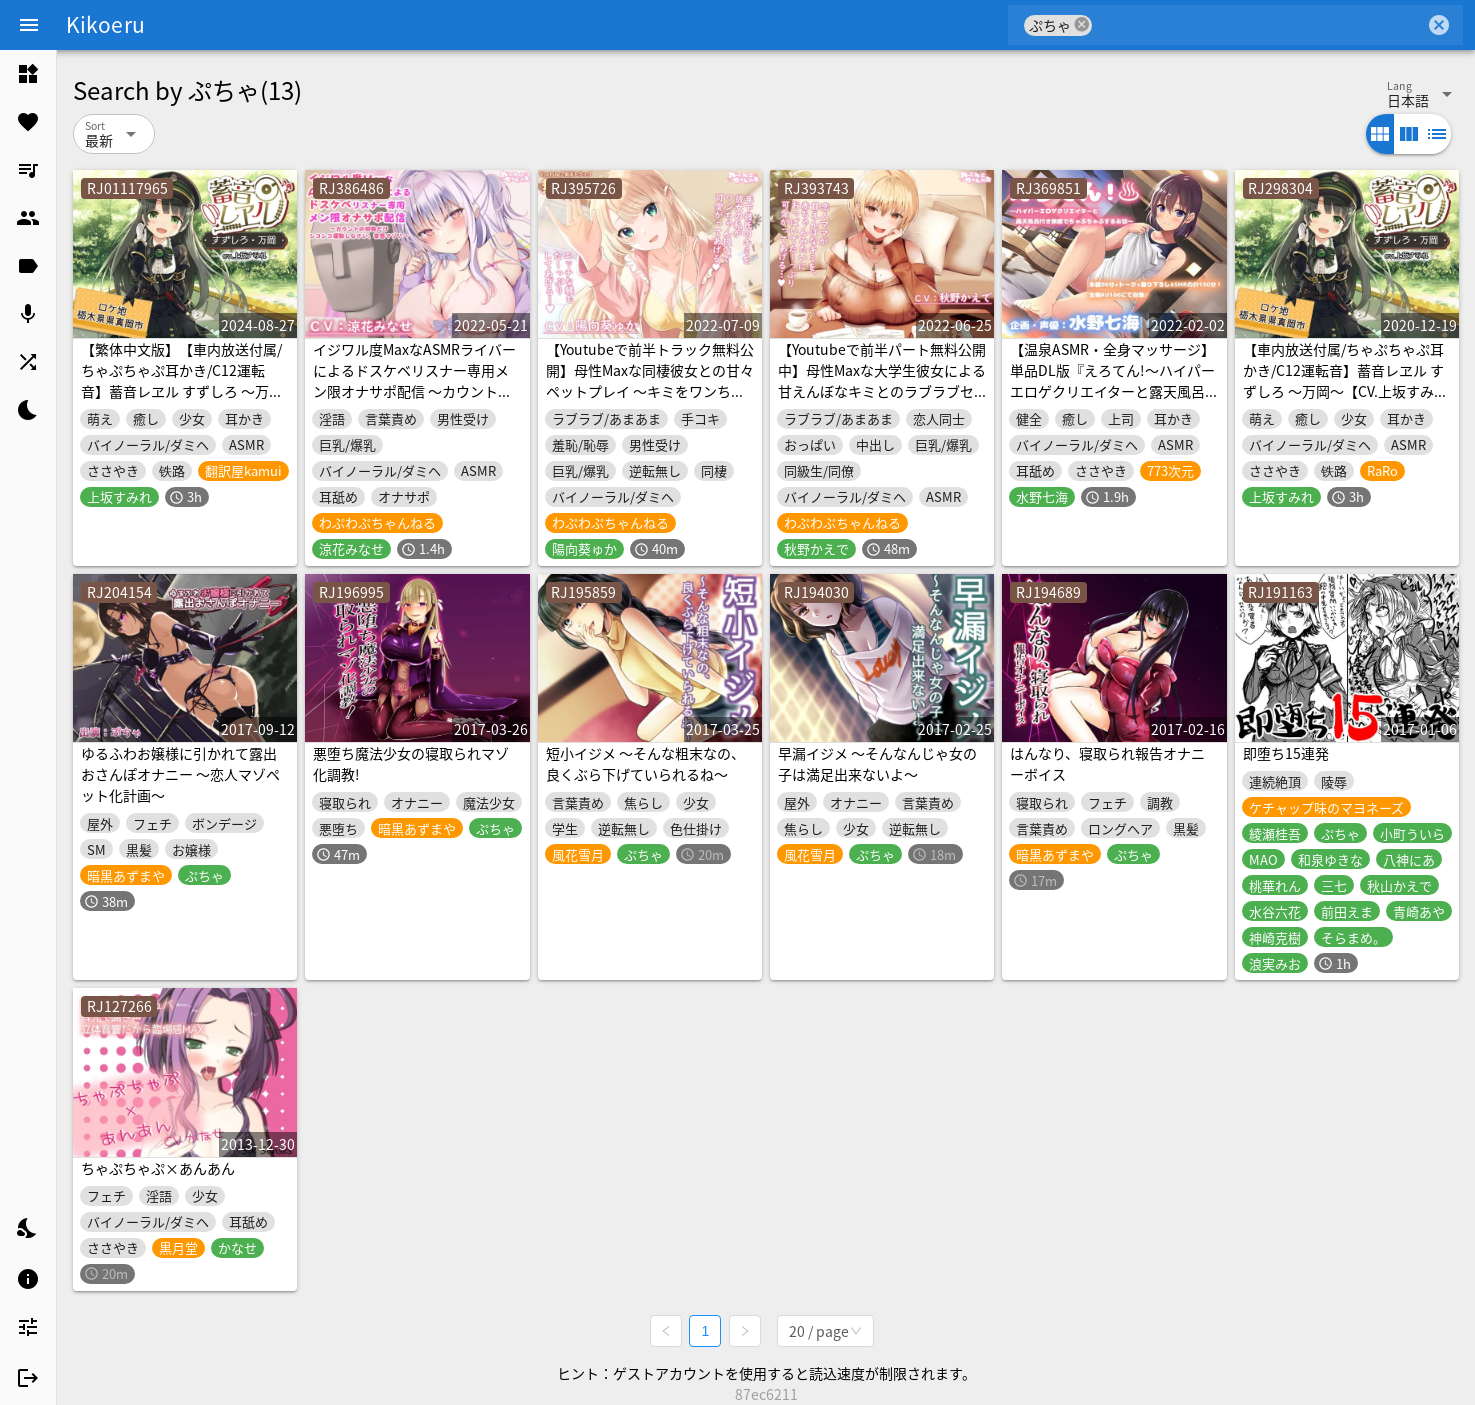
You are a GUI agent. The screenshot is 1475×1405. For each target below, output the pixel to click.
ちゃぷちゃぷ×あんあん (158, 1168)
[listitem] (28, 74)
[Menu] (29, 25)
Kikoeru (105, 24)
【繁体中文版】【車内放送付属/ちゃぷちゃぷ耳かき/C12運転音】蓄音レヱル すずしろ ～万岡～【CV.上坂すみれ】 (182, 380)
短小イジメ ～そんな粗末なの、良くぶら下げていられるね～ (645, 763)
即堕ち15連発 (1286, 753)
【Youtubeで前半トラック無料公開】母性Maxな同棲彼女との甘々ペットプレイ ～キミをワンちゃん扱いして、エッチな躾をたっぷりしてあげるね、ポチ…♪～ (650, 391)
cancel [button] (1082, 24)
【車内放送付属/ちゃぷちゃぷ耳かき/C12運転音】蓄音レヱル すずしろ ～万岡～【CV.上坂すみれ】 (1343, 380)
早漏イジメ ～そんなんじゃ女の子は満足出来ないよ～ (877, 763)
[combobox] (1258, 25)
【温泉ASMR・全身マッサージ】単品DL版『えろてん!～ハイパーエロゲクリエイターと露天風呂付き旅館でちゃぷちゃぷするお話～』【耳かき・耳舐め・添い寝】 (1112, 401)
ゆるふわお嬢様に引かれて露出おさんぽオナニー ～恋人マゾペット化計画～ (180, 774)
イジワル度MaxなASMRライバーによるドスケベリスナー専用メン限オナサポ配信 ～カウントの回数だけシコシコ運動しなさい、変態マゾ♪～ (414, 391)
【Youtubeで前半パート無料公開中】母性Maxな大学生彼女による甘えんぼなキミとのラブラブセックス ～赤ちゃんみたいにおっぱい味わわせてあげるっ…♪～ (882, 391)
